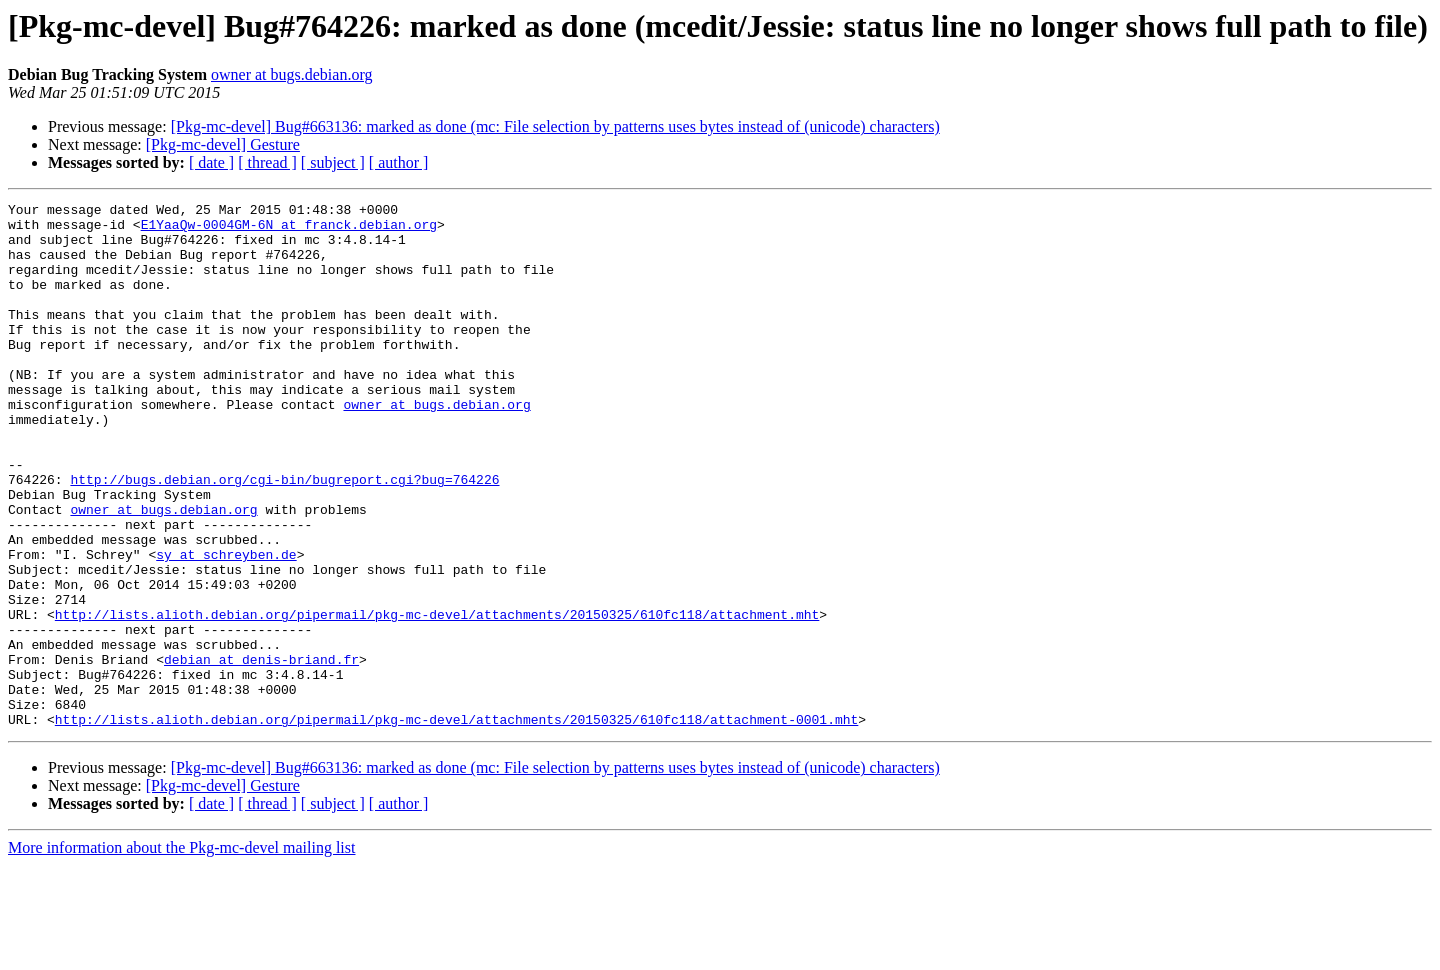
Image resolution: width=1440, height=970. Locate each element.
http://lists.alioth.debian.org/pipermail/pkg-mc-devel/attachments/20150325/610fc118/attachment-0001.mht (456, 824)
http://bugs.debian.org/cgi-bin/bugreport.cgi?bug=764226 (284, 536)
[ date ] (211, 162)
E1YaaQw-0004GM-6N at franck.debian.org (289, 230)
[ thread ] (267, 162)
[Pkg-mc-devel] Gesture (223, 144)
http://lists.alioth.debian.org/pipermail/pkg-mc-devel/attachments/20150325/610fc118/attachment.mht (437, 698)
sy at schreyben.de (226, 626)
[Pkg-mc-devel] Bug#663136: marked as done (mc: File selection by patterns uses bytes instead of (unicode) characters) (555, 126)
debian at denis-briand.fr (261, 752)
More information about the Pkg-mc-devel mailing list (181, 952)
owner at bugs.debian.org (291, 74)
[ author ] (399, 162)
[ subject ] (333, 162)
